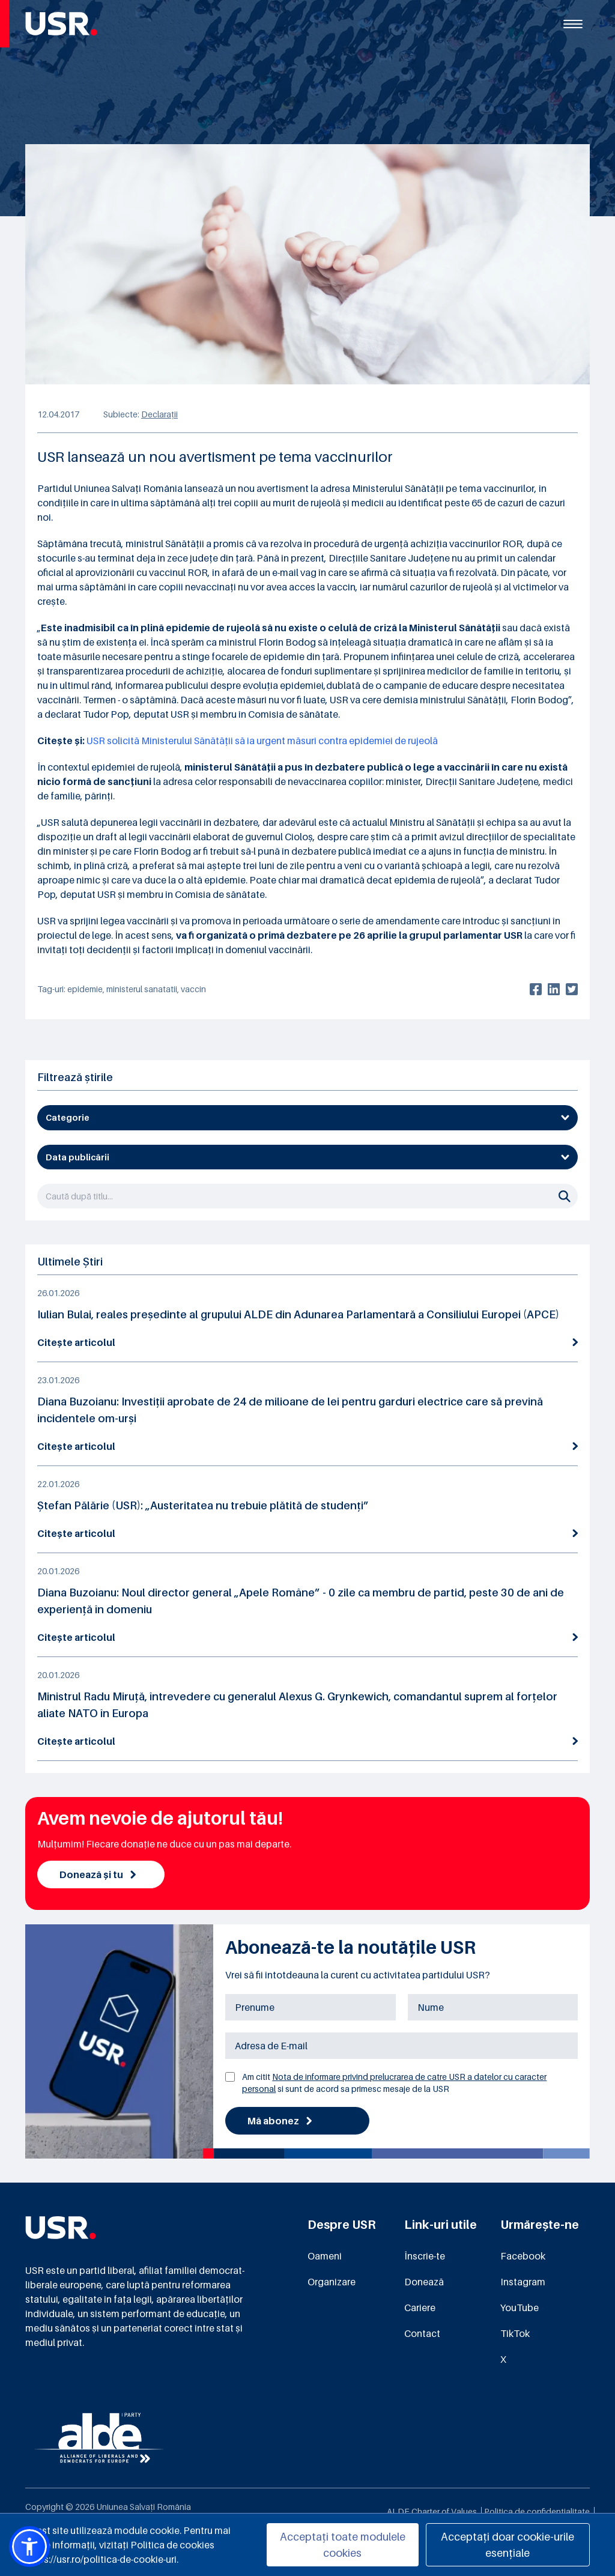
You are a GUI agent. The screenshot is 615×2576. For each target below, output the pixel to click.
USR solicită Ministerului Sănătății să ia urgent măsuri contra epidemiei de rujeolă (262, 741)
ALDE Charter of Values (432, 2511)
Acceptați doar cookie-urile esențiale (507, 2544)
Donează (424, 2282)
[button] (29, 2546)
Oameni (325, 2256)
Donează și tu (97, 1874)
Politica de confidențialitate (537, 2511)
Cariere (419, 2308)
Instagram (522, 2282)
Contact (422, 2333)
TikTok (515, 2333)
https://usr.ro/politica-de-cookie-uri (101, 2559)
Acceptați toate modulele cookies (342, 2544)
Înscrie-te (424, 2256)
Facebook (522, 2256)
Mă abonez (279, 2121)
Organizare (332, 2282)
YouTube (519, 2308)
